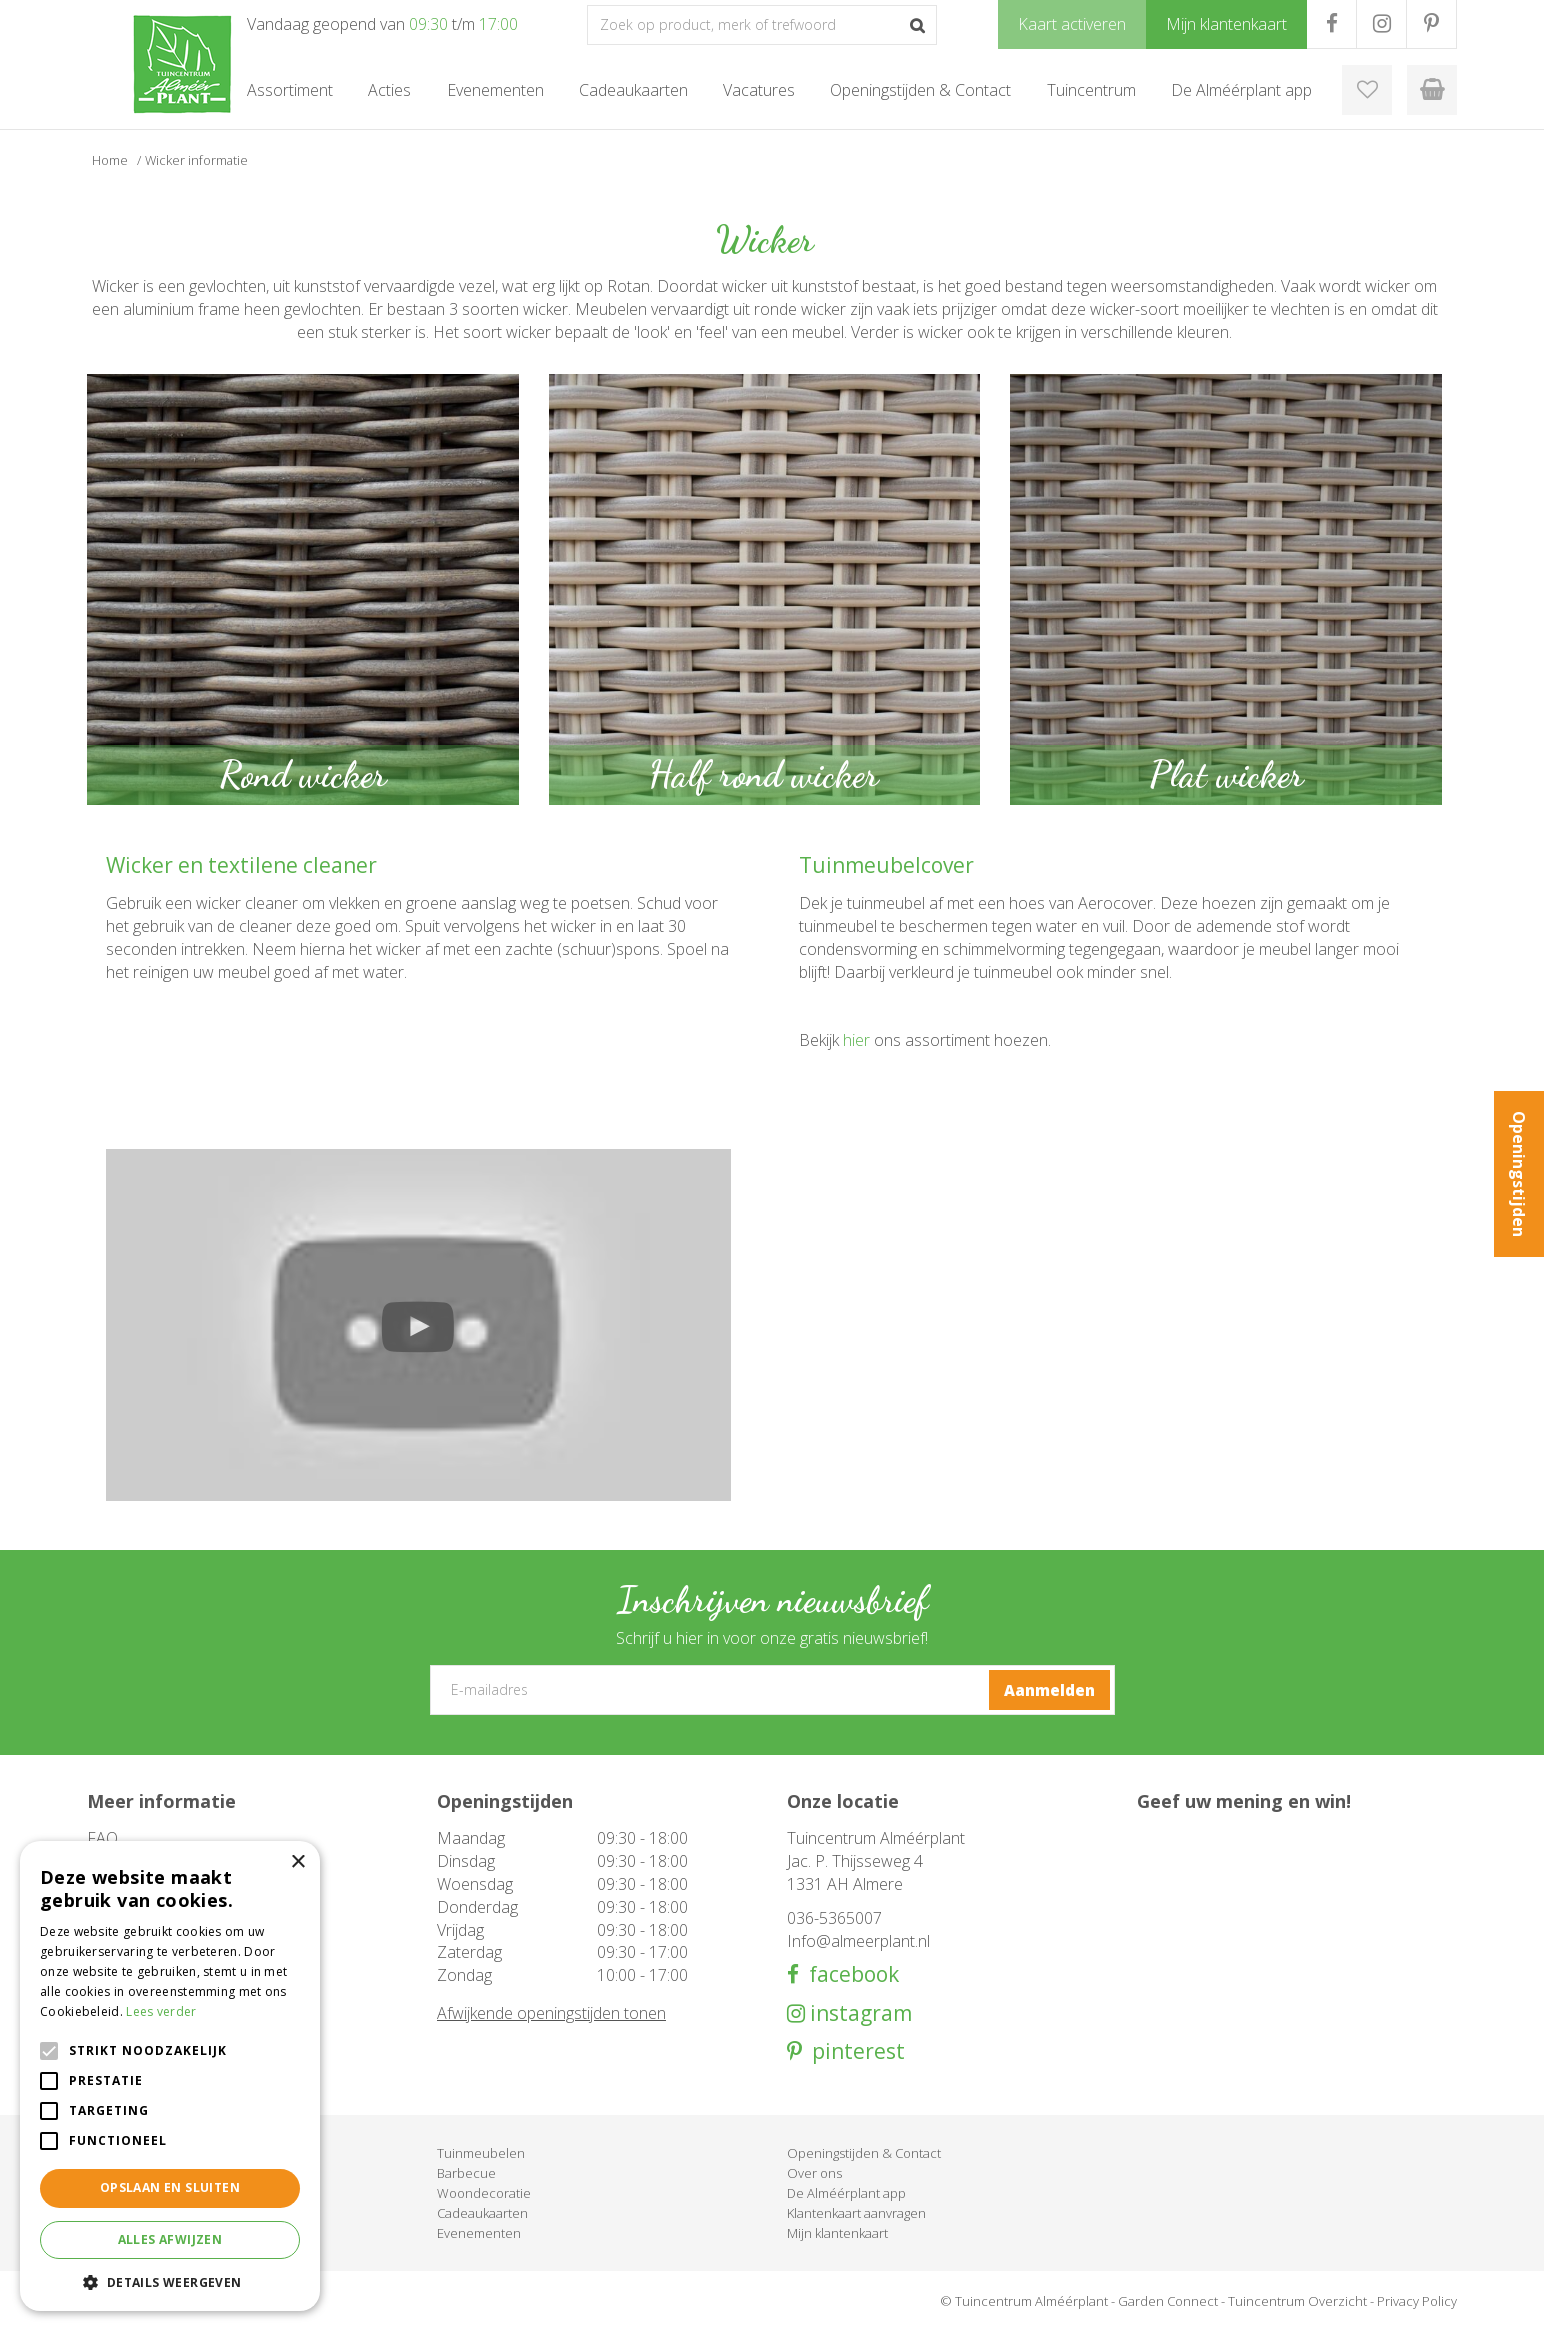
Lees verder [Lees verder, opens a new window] (161, 2011)
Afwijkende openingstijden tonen (551, 2013)
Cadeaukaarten (482, 2213)
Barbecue (466, 2173)
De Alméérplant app (846, 2193)
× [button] (297, 1862)
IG (1381, 24)
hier (856, 1040)
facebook (849, 1974)
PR (1431, 24)
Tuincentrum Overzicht (1297, 2301)
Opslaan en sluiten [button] (170, 2187)
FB (1331, 24)
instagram (858, 2013)
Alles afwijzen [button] (170, 2239)
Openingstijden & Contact (864, 2153)
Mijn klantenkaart (837, 2233)
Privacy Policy (1417, 2301)
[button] (170, 2281)
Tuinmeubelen (481, 2153)
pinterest (853, 2051)
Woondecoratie (484, 2193)
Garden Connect (1168, 2301)
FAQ (102, 1838)
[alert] (170, 2076)
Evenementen (479, 2233)
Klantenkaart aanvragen (856, 2213)
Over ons (814, 2173)
